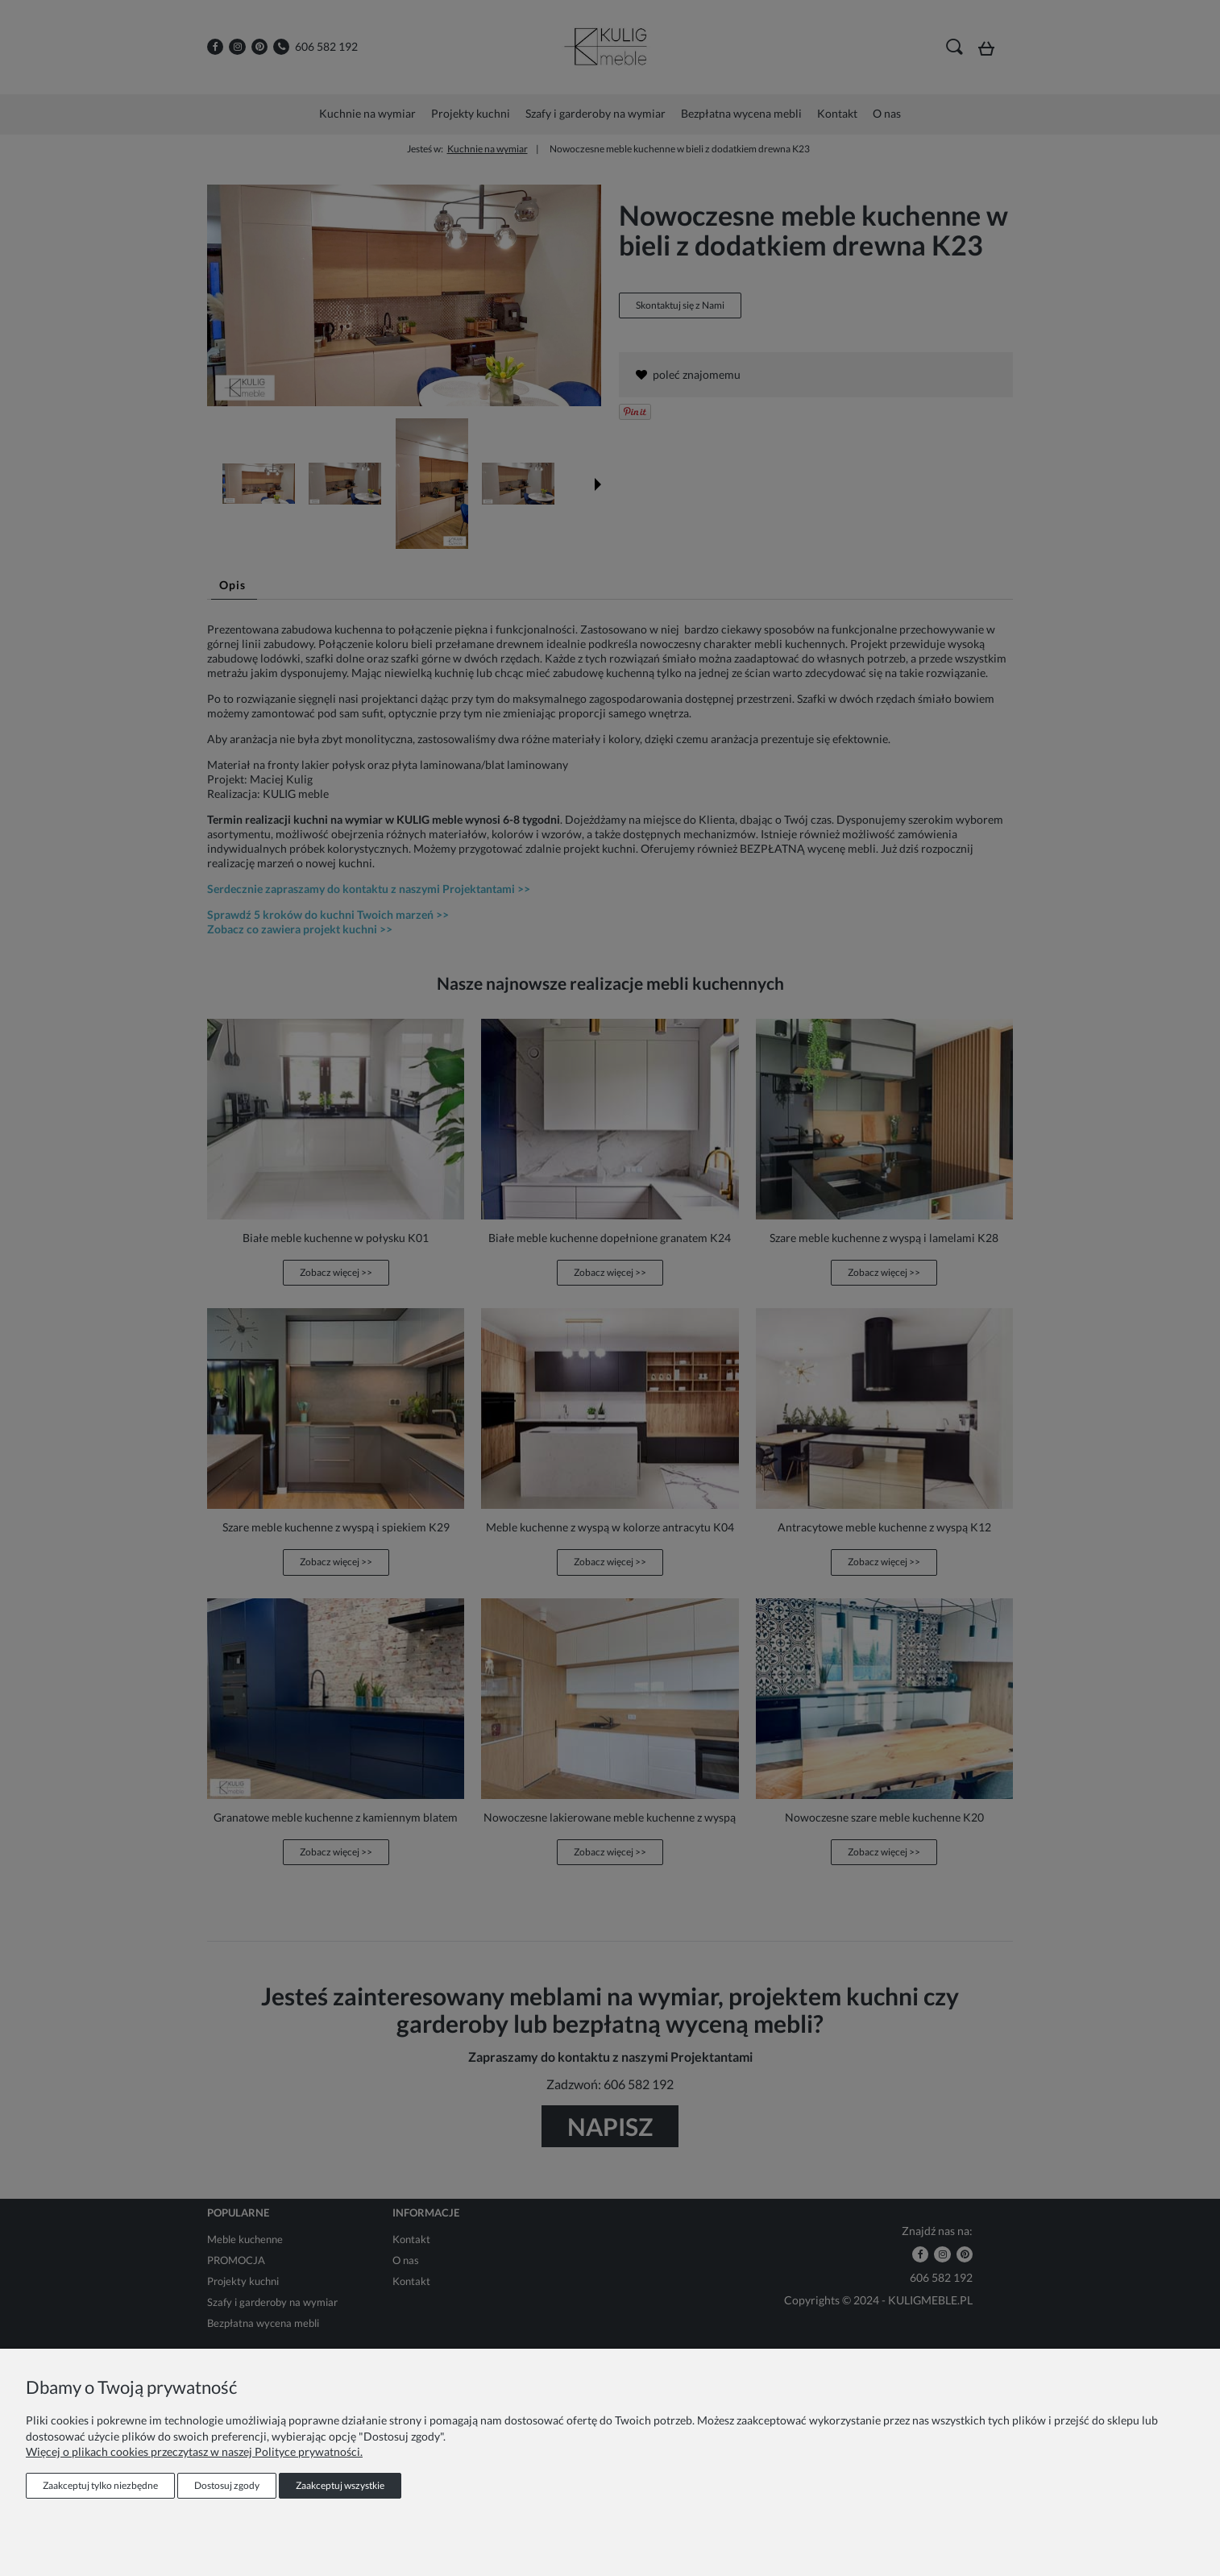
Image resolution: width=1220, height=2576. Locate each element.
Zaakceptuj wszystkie (340, 2485)
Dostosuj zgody (226, 2485)
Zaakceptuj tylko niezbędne (100, 2485)
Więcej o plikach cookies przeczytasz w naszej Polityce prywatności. (194, 2451)
